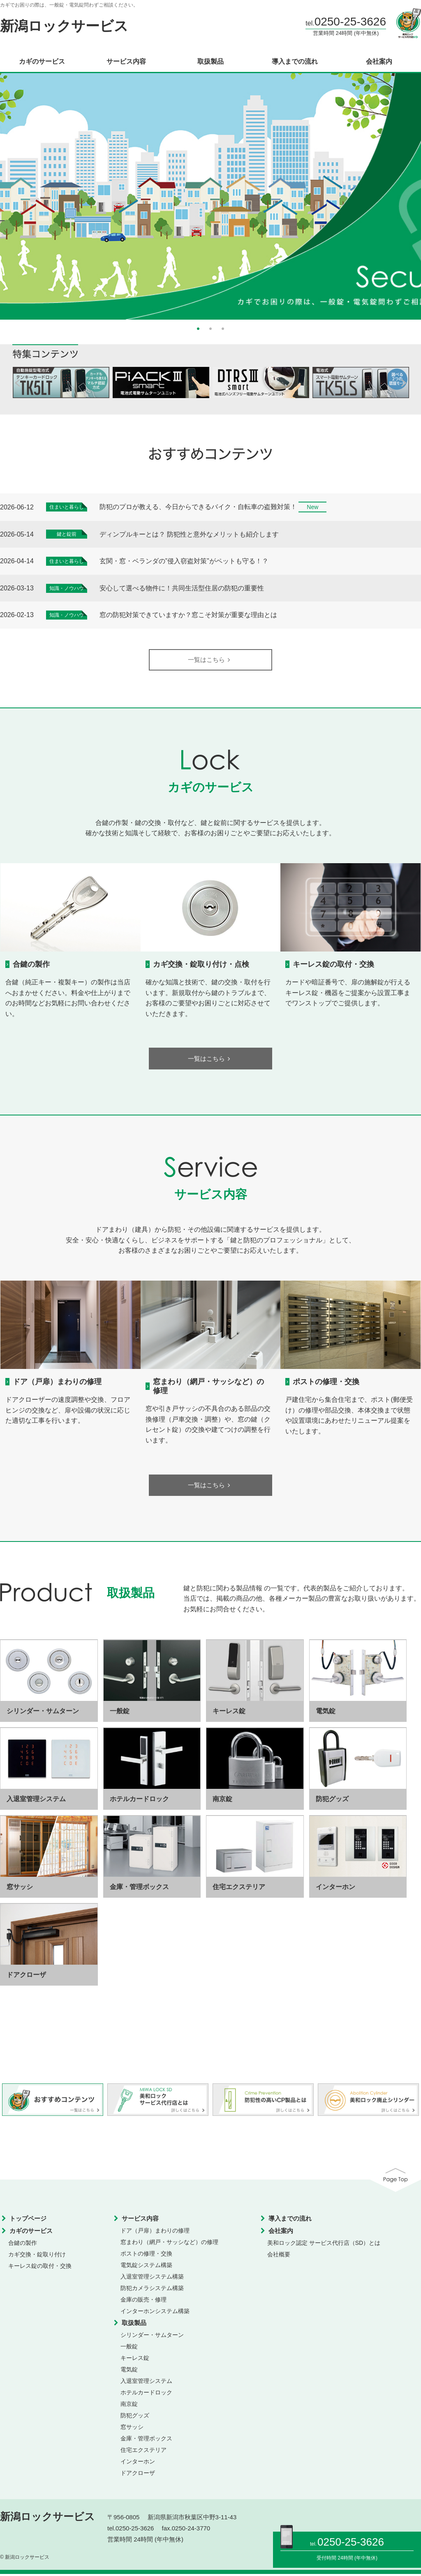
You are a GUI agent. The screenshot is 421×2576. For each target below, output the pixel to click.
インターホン (137, 2463)
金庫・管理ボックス (146, 2440)
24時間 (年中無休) (357, 2558)
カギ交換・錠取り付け (37, 2256)
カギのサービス (42, 61)
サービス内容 (126, 61)
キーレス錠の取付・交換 (333, 964)
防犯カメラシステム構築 (152, 2289)
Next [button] (405, 192)
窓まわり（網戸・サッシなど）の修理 (169, 2243)
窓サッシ (131, 2428)
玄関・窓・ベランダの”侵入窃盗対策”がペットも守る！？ (183, 561)
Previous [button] (16, 192)
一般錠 (129, 2348)
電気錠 (129, 2371)
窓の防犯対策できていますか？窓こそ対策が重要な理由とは (188, 614)
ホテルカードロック (146, 2394)
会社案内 (379, 61)
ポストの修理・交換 (326, 1382)
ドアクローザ (137, 2474)
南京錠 (129, 2405)
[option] (210, 196)
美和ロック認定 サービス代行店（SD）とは (323, 2244)
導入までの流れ (295, 61)
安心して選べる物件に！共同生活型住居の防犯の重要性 (181, 588)
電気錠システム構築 (146, 2266)
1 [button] (198, 328)
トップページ (27, 2220)
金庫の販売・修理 (143, 2301)
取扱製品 (210, 61)
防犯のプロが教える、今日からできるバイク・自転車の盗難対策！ (198, 506)
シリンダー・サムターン (152, 2336)
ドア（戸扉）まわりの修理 (57, 1382)
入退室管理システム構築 (152, 2278)
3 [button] (223, 328)
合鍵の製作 (31, 964)
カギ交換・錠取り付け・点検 (201, 964)
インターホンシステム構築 (155, 2312)
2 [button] (210, 328)
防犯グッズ (134, 2417)
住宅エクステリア (143, 2451)
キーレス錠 (134, 2359)
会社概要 (278, 2256)
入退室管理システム (146, 2382)
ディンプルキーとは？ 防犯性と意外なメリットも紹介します (189, 534)
